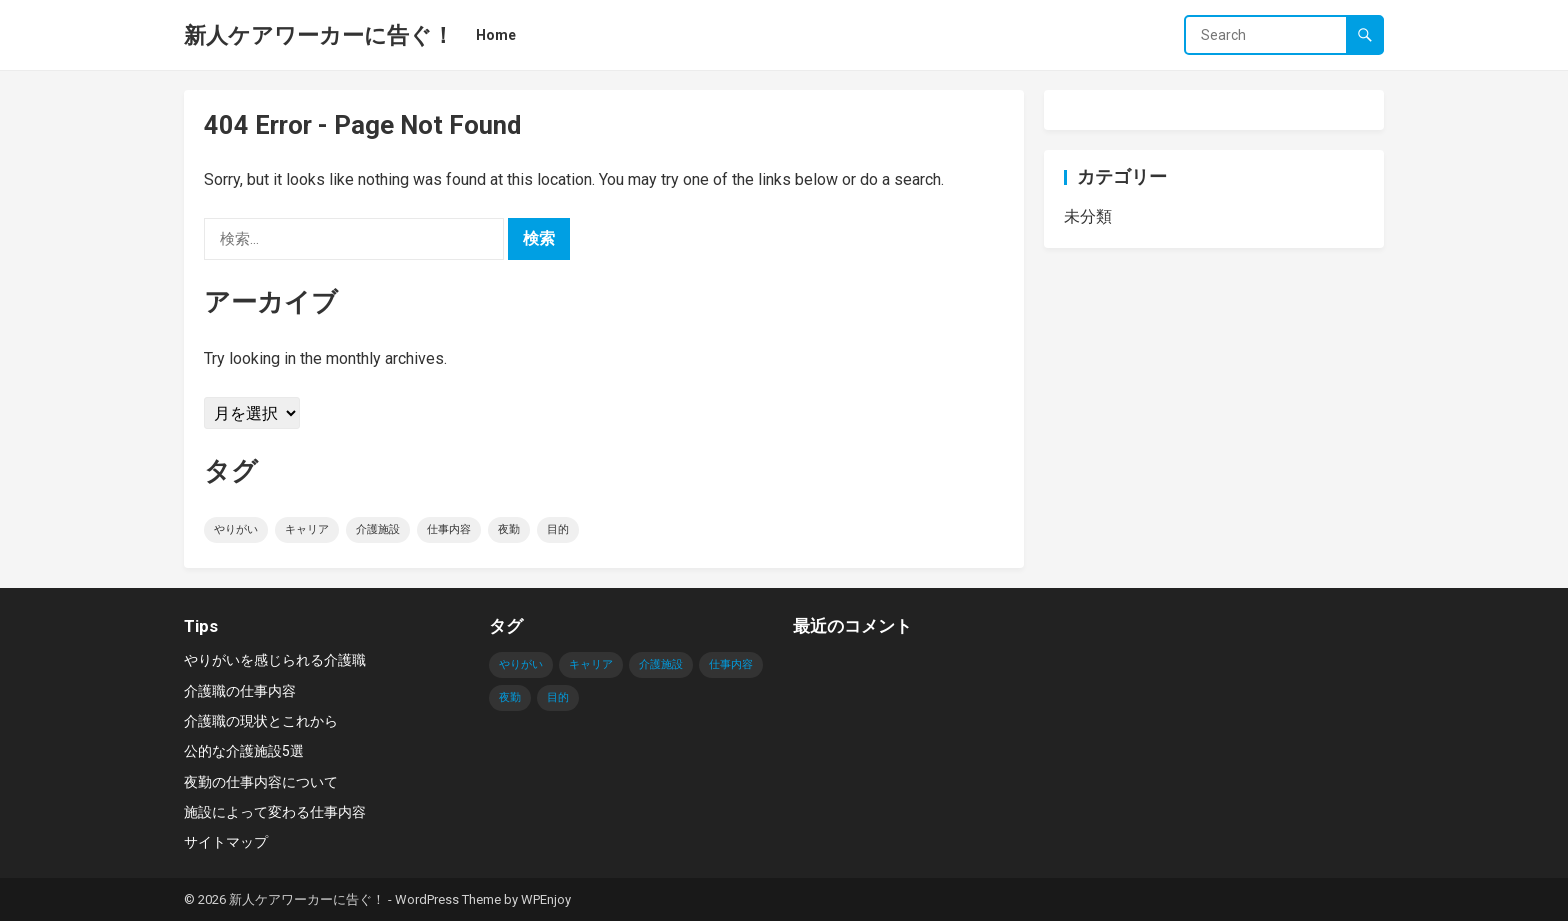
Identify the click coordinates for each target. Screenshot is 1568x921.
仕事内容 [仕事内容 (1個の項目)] (449, 529)
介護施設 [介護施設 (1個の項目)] (378, 529)
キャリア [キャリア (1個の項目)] (307, 529)
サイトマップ (226, 842)
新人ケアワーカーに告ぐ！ (319, 35)
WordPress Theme (448, 899)
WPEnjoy (546, 899)
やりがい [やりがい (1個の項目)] (236, 529)
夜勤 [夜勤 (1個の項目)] (509, 529)
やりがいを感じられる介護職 (275, 660)
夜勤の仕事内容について (261, 782)
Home (496, 35)
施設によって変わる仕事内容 (275, 812)
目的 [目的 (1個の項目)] (558, 529)
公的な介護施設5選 (244, 751)
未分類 (1088, 216)
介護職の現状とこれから (261, 721)
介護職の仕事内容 (240, 691)
